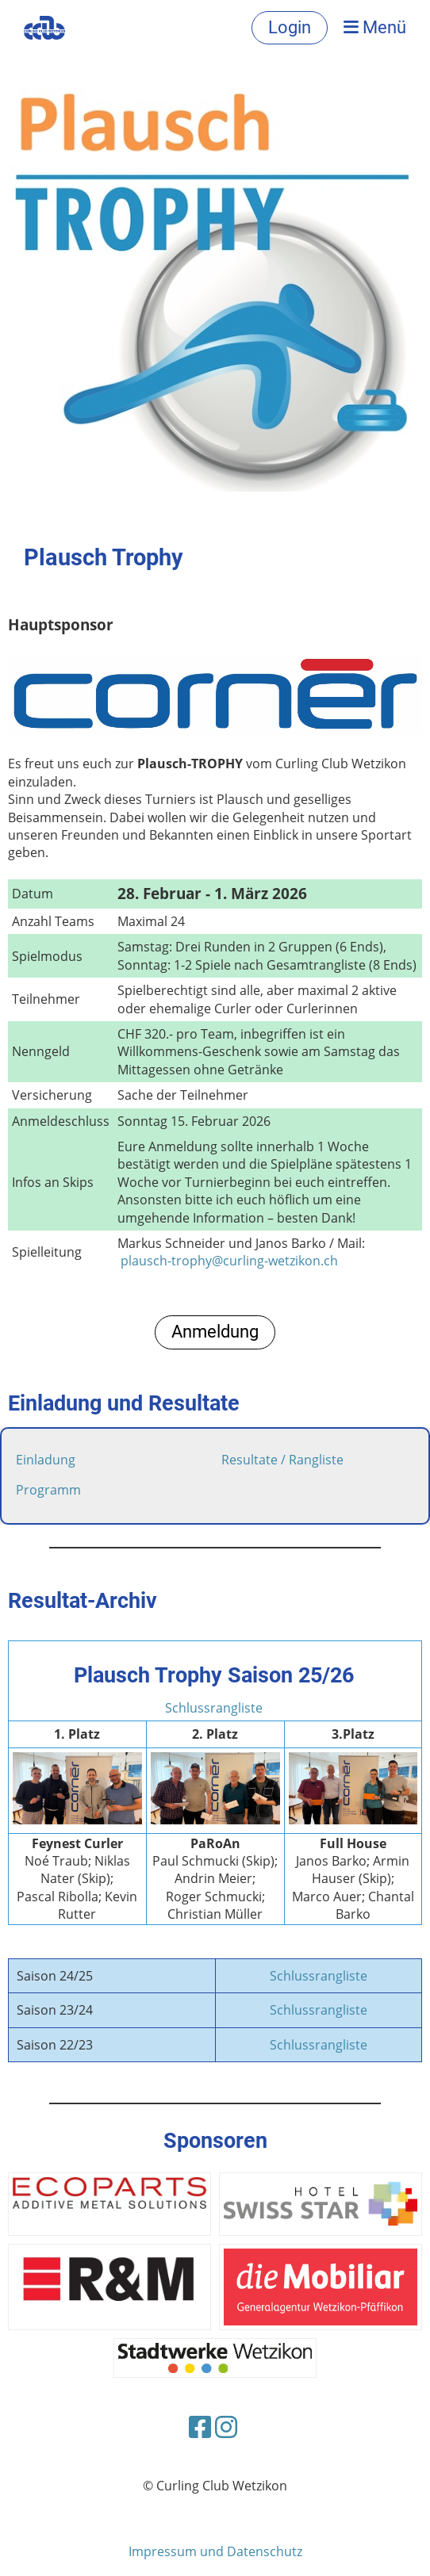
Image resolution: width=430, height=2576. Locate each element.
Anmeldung (215, 1332)
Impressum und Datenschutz (215, 2551)
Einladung (45, 1459)
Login (289, 27)
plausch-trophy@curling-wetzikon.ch (229, 1260)
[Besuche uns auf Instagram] (226, 2426)
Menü (375, 27)
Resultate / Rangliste (282, 1459)
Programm (48, 1490)
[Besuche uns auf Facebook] (200, 2426)
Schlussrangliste (214, 1708)
